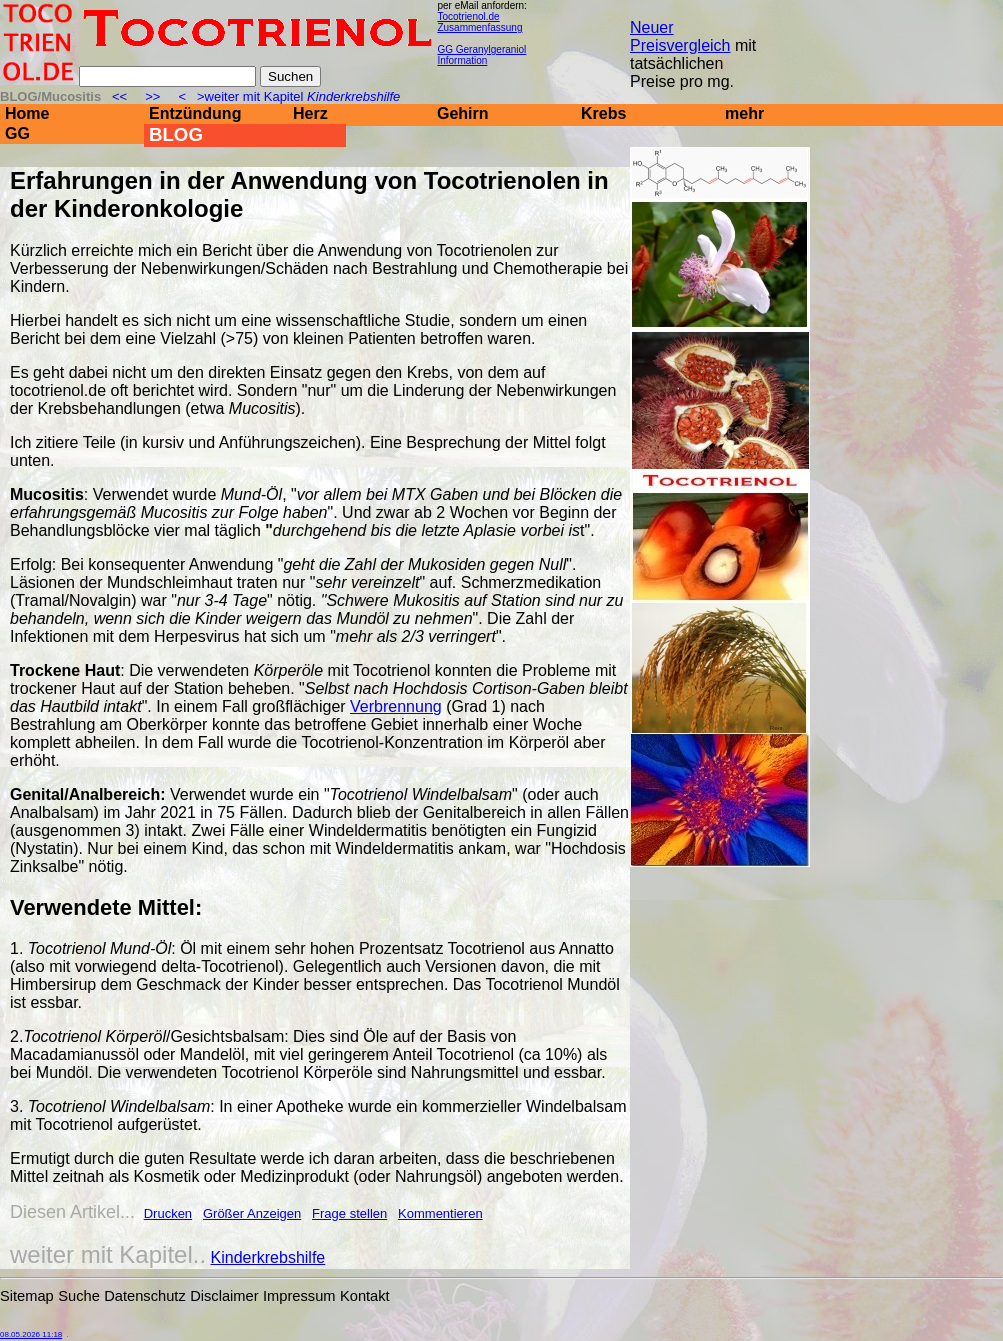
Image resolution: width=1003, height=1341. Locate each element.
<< (121, 96)
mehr (744, 113)
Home (27, 113)
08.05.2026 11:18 (31, 1334)
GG (17, 133)
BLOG (176, 134)
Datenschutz (144, 1296)
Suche (79, 1296)
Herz (310, 113)
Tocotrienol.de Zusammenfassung (479, 22)
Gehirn (463, 113)
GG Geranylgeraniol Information (481, 55)
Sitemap (27, 1296)
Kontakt (365, 1296)
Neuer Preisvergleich (680, 36)
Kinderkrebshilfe (268, 1257)
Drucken (168, 1213)
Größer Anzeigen (252, 1213)
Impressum (299, 1296)
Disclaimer (224, 1296)
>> (153, 96)
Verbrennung (396, 706)
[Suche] (167, 76)
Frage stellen (349, 1213)
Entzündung (195, 113)
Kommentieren (440, 1213)
